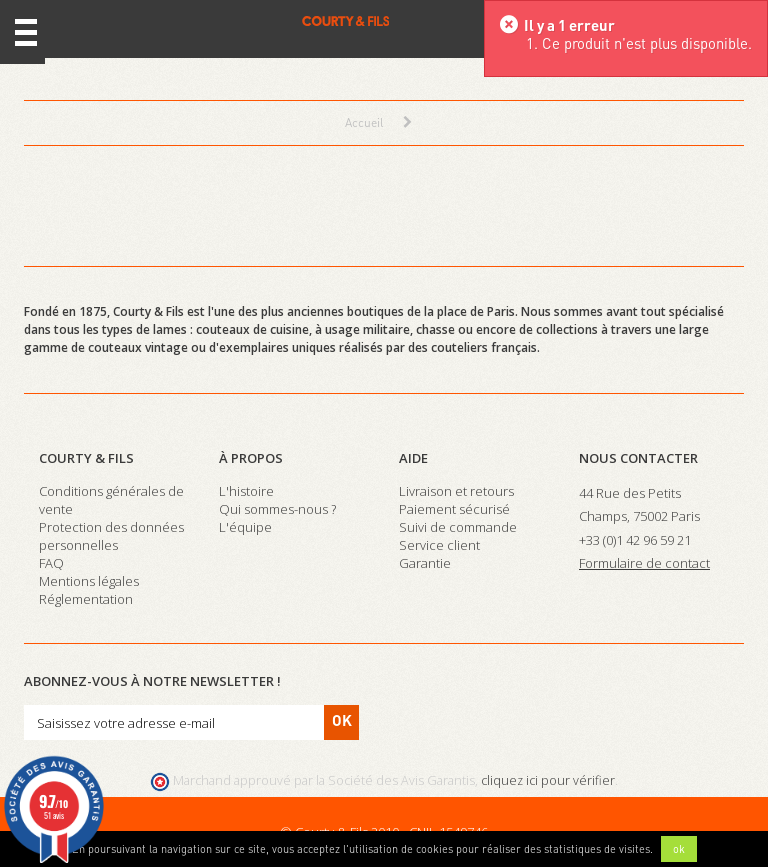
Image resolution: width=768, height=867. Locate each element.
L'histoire (246, 491)
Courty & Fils (86, 458)
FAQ (51, 563)
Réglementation (86, 599)
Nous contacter (638, 458)
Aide (413, 458)
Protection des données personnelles (111, 536)
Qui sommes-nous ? (277, 509)
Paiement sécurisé (454, 509)
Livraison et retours (456, 491)
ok (679, 849)
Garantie (425, 563)
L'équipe (245, 527)
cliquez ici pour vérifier (548, 780)
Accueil (364, 122)
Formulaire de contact (644, 563)
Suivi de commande (458, 527)
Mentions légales (89, 581)
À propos (251, 458)
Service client (439, 545)
